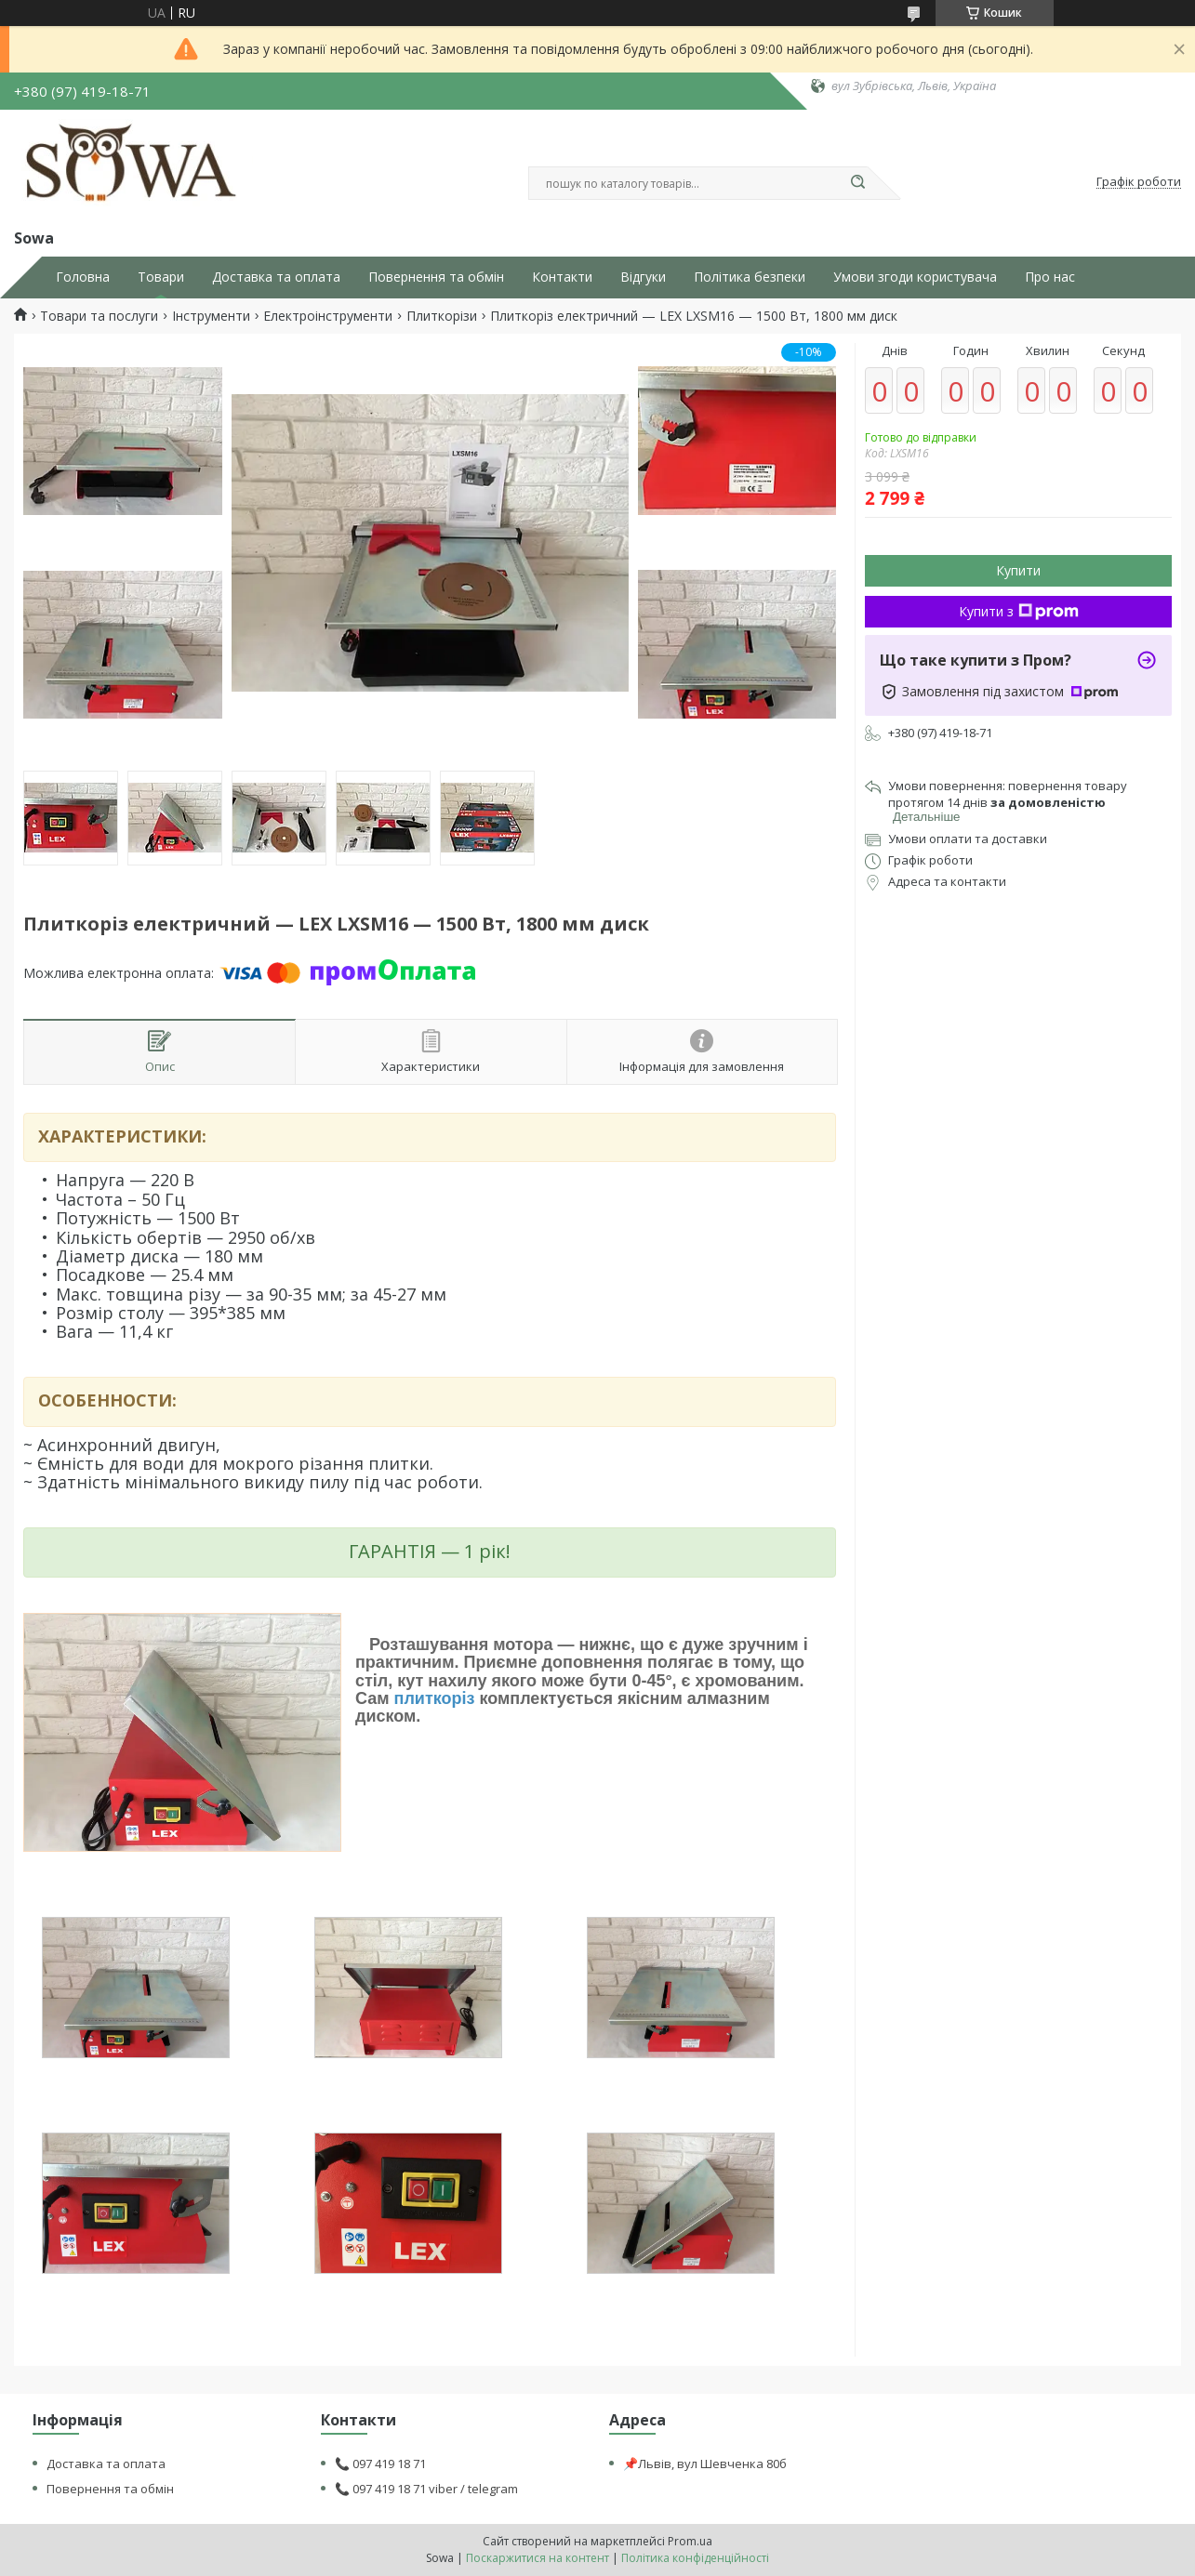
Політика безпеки (749, 277)
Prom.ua (690, 2541)
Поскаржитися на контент (537, 2558)
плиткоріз (434, 1698)
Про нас (1050, 277)
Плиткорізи (441, 316)
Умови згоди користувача (915, 277)
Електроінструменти (327, 316)
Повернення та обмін (436, 277)
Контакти (562, 277)
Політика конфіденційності (695, 2558)
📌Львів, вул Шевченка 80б (705, 2463)
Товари (161, 277)
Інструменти (211, 316)
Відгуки (643, 277)
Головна (83, 277)
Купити (1018, 570)
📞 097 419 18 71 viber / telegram (426, 2488)
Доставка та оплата (276, 277)
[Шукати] (858, 183)
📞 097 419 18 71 (380, 2463)
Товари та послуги (99, 316)
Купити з (1019, 611)
